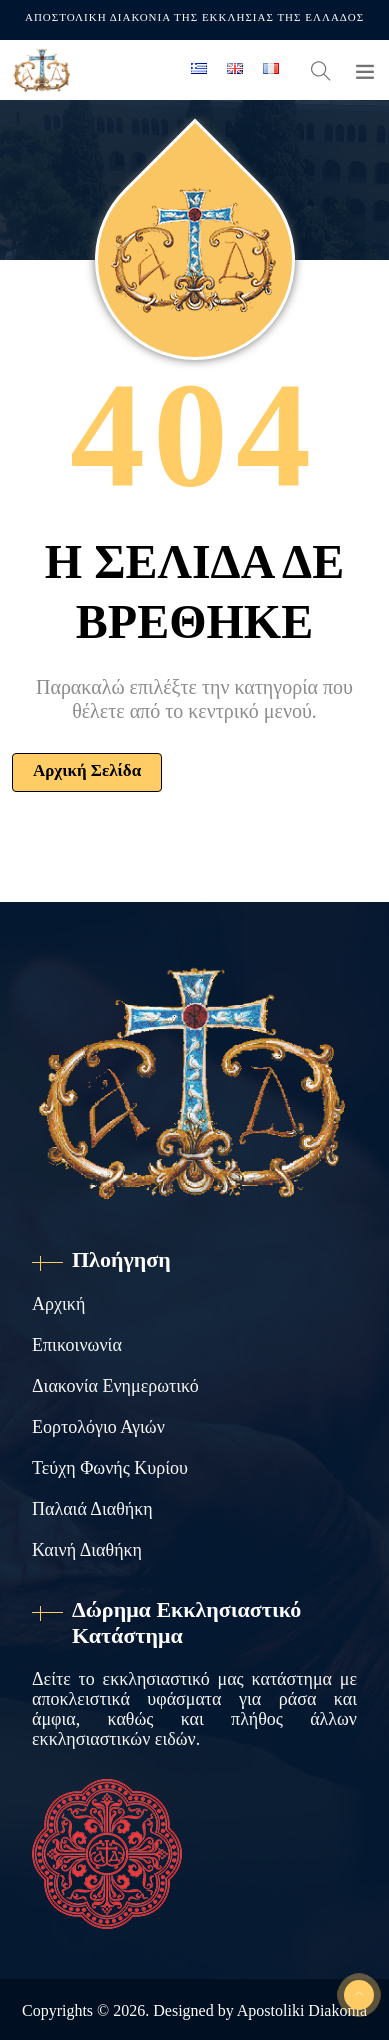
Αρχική (58, 1304)
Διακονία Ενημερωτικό (115, 1386)
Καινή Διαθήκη (87, 1550)
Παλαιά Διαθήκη (92, 1509)
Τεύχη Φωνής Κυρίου (110, 1468)
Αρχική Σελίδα (87, 770)
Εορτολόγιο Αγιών (98, 1427)
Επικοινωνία (77, 1345)
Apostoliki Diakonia (302, 2010)
